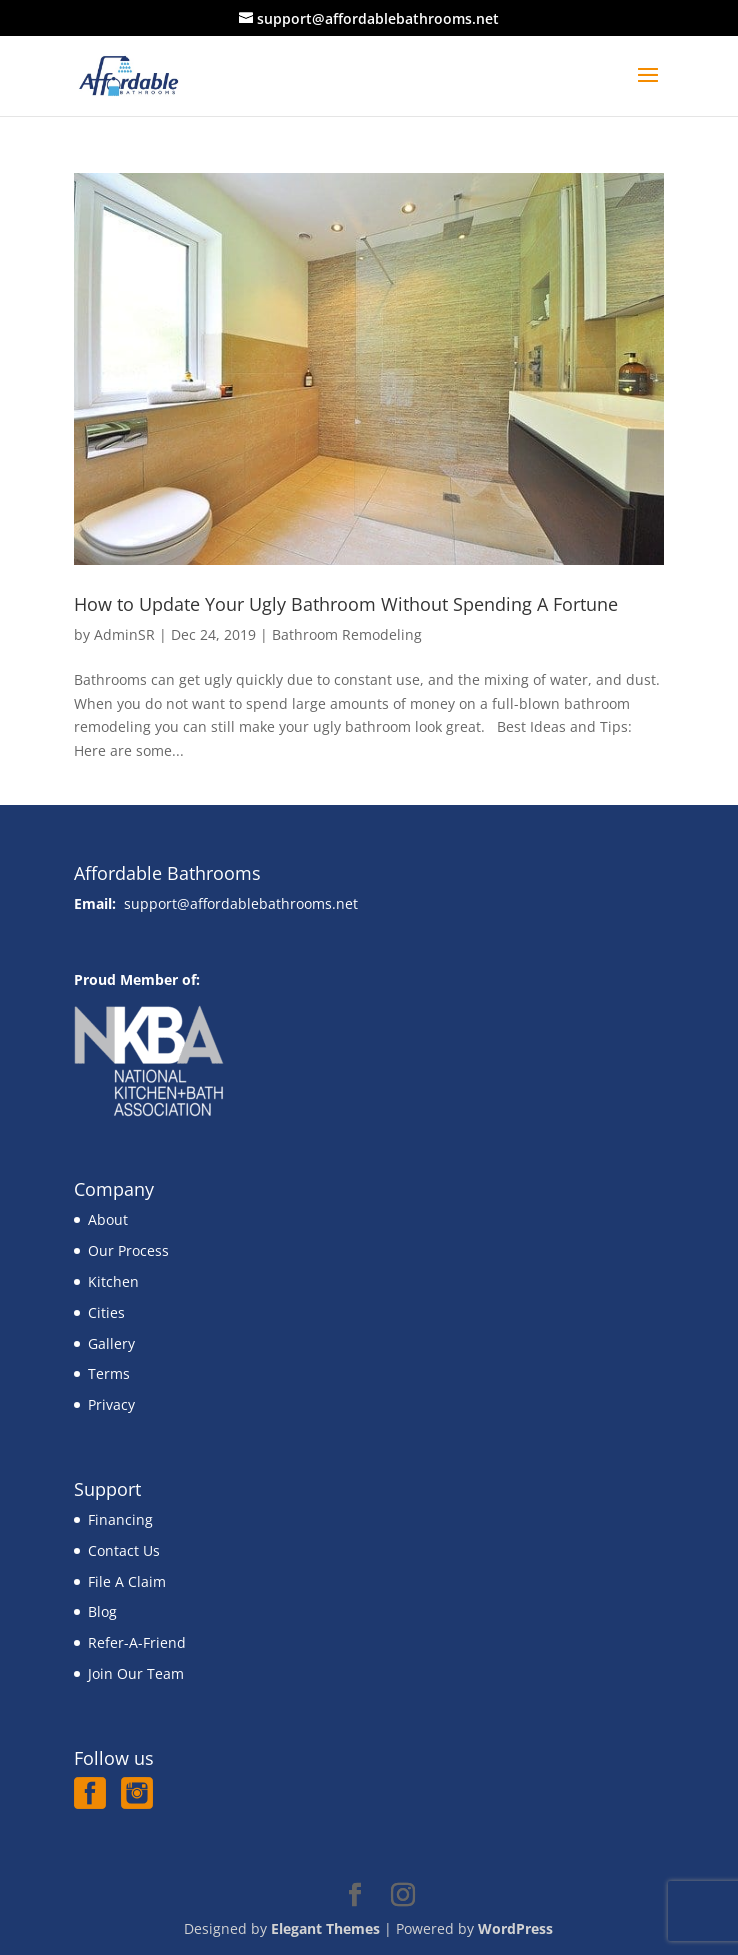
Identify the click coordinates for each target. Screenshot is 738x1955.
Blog (102, 1611)
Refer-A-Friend (137, 1642)
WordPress (515, 1928)
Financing (120, 1519)
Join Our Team (136, 1673)
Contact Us (124, 1550)
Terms (109, 1373)
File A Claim (127, 1581)
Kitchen (113, 1281)
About (108, 1219)
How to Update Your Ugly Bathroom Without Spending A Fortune (346, 604)
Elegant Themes (325, 1928)
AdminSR (124, 634)
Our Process (128, 1250)
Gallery (111, 1343)
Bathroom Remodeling (347, 634)
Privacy (111, 1404)
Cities (106, 1312)
